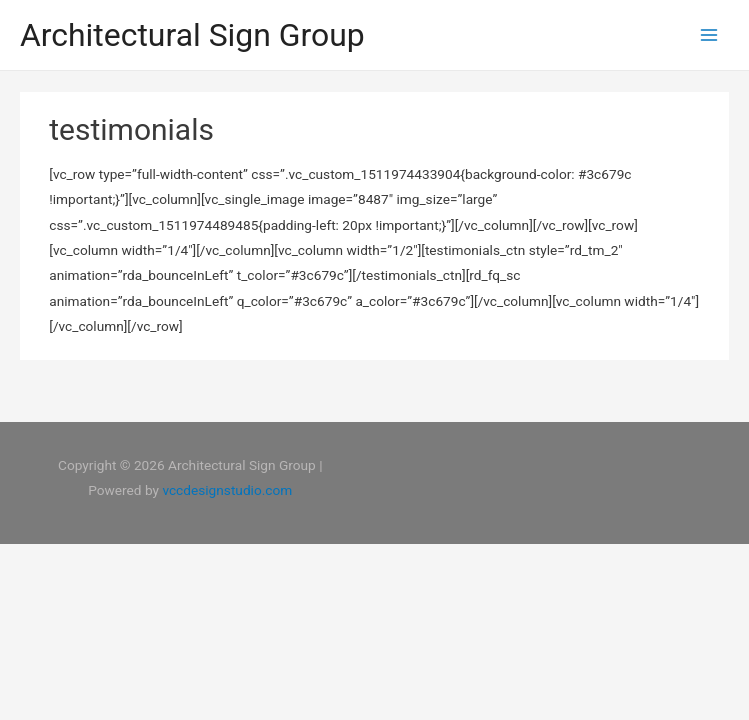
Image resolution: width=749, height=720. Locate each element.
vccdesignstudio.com (227, 490)
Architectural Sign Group (192, 35)
